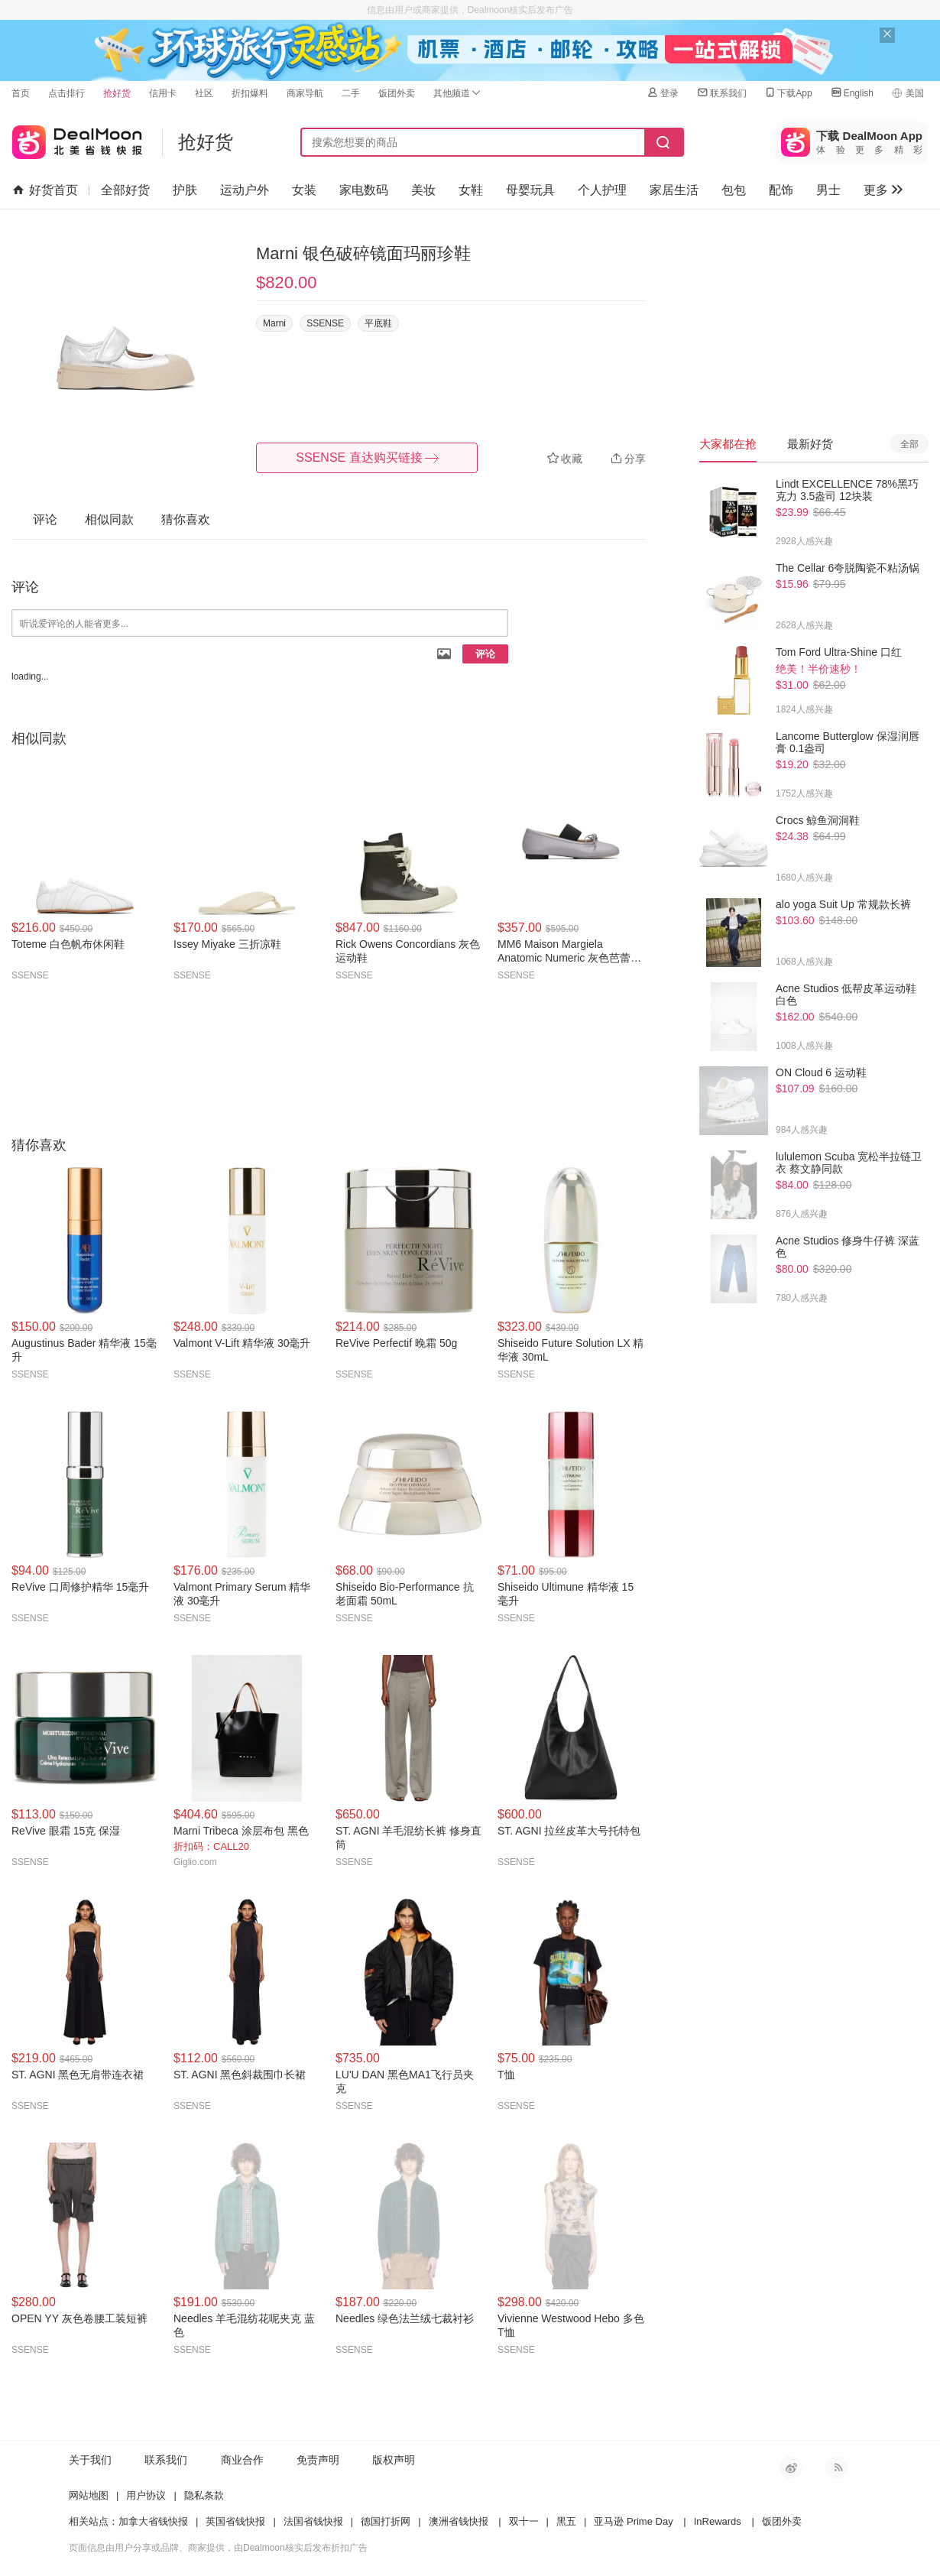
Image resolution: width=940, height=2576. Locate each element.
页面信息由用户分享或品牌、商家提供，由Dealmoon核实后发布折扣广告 (218, 2547)
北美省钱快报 (77, 139)
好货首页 (45, 190)
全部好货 (125, 189)
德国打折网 (385, 2521)
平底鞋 (378, 323)
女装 (304, 189)
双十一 (524, 2521)
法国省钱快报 (313, 2521)
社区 (204, 93)
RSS (836, 2467)
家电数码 (363, 189)
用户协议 (146, 2495)
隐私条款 (204, 2495)
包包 (733, 189)
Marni (274, 323)
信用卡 (163, 93)
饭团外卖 (396, 93)
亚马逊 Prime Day (633, 2521)
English (852, 93)
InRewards (717, 2521)
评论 (485, 654)
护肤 (185, 189)
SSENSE (325, 323)
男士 (828, 189)
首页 (20, 93)
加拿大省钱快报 (153, 2521)
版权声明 (393, 2460)
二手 (351, 93)
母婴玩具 (530, 189)
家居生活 (674, 189)
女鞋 (471, 189)
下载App (787, 93)
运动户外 (244, 189)
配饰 (781, 189)
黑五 (566, 2521)
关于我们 (90, 2460)
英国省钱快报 (235, 2521)
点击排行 (66, 93)
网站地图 (89, 2495)
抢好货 (117, 93)
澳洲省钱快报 (458, 2521)
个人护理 (602, 189)
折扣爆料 (250, 93)
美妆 (423, 189)
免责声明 (318, 2460)
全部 (909, 444)
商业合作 (242, 2460)
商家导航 (305, 93)
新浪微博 (791, 2467)
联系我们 (721, 93)
